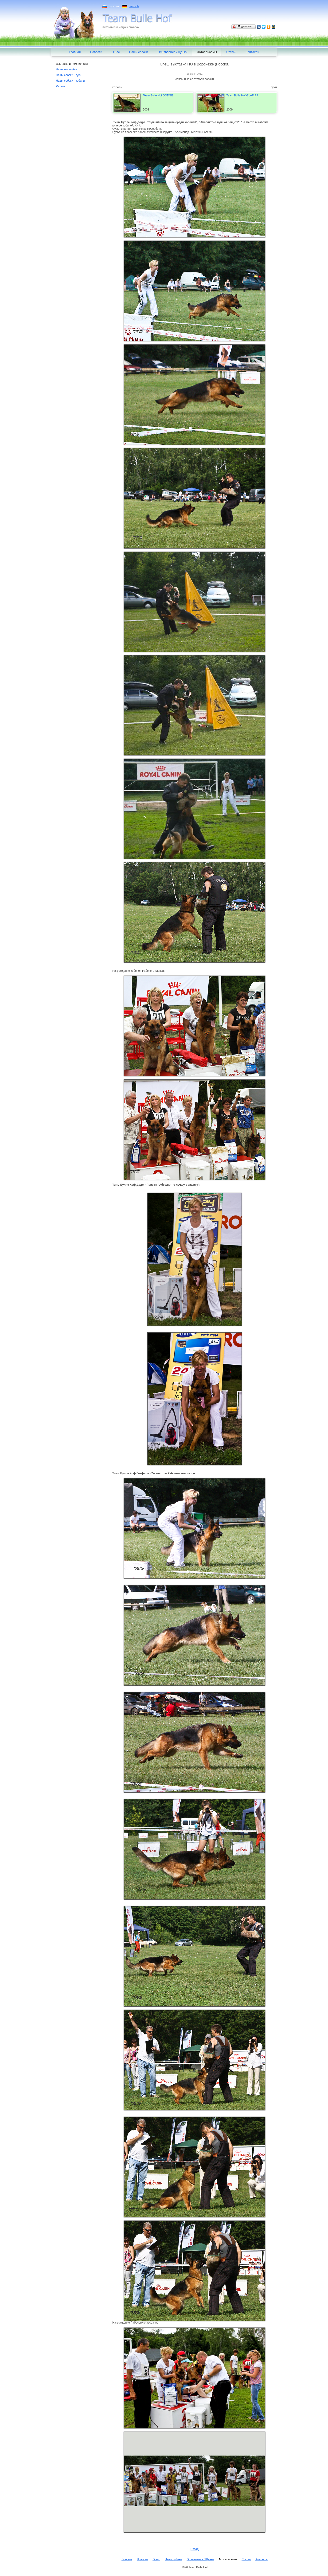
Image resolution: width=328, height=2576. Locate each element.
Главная (75, 52)
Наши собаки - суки (68, 75)
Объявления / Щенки (172, 52)
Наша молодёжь (66, 69)
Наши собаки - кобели (70, 80)
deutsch (134, 6)
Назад (195, 2549)
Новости (96, 52)
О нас (116, 52)
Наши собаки (138, 52)
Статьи (231, 52)
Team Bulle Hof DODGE (158, 95)
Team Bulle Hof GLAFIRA (242, 95)
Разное (60, 86)
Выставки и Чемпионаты (72, 63)
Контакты (252, 52)
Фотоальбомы (207, 52)
